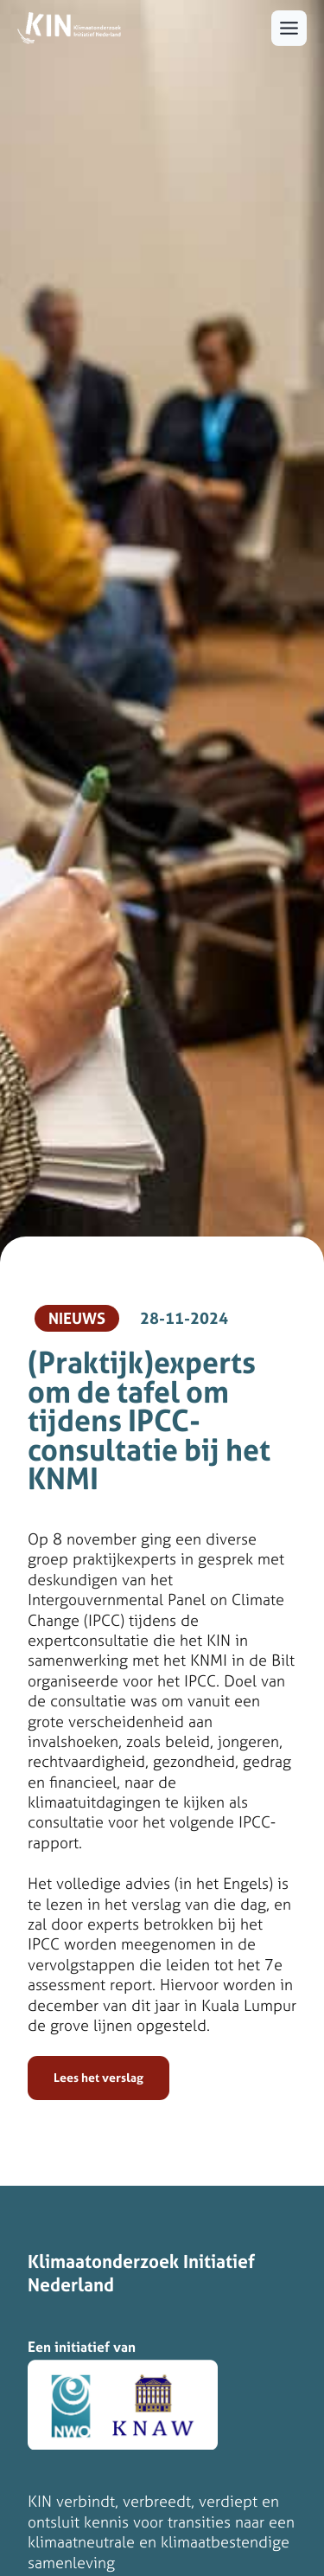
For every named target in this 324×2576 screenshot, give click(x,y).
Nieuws (76, 1318)
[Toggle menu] (289, 28)
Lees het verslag (98, 2077)
